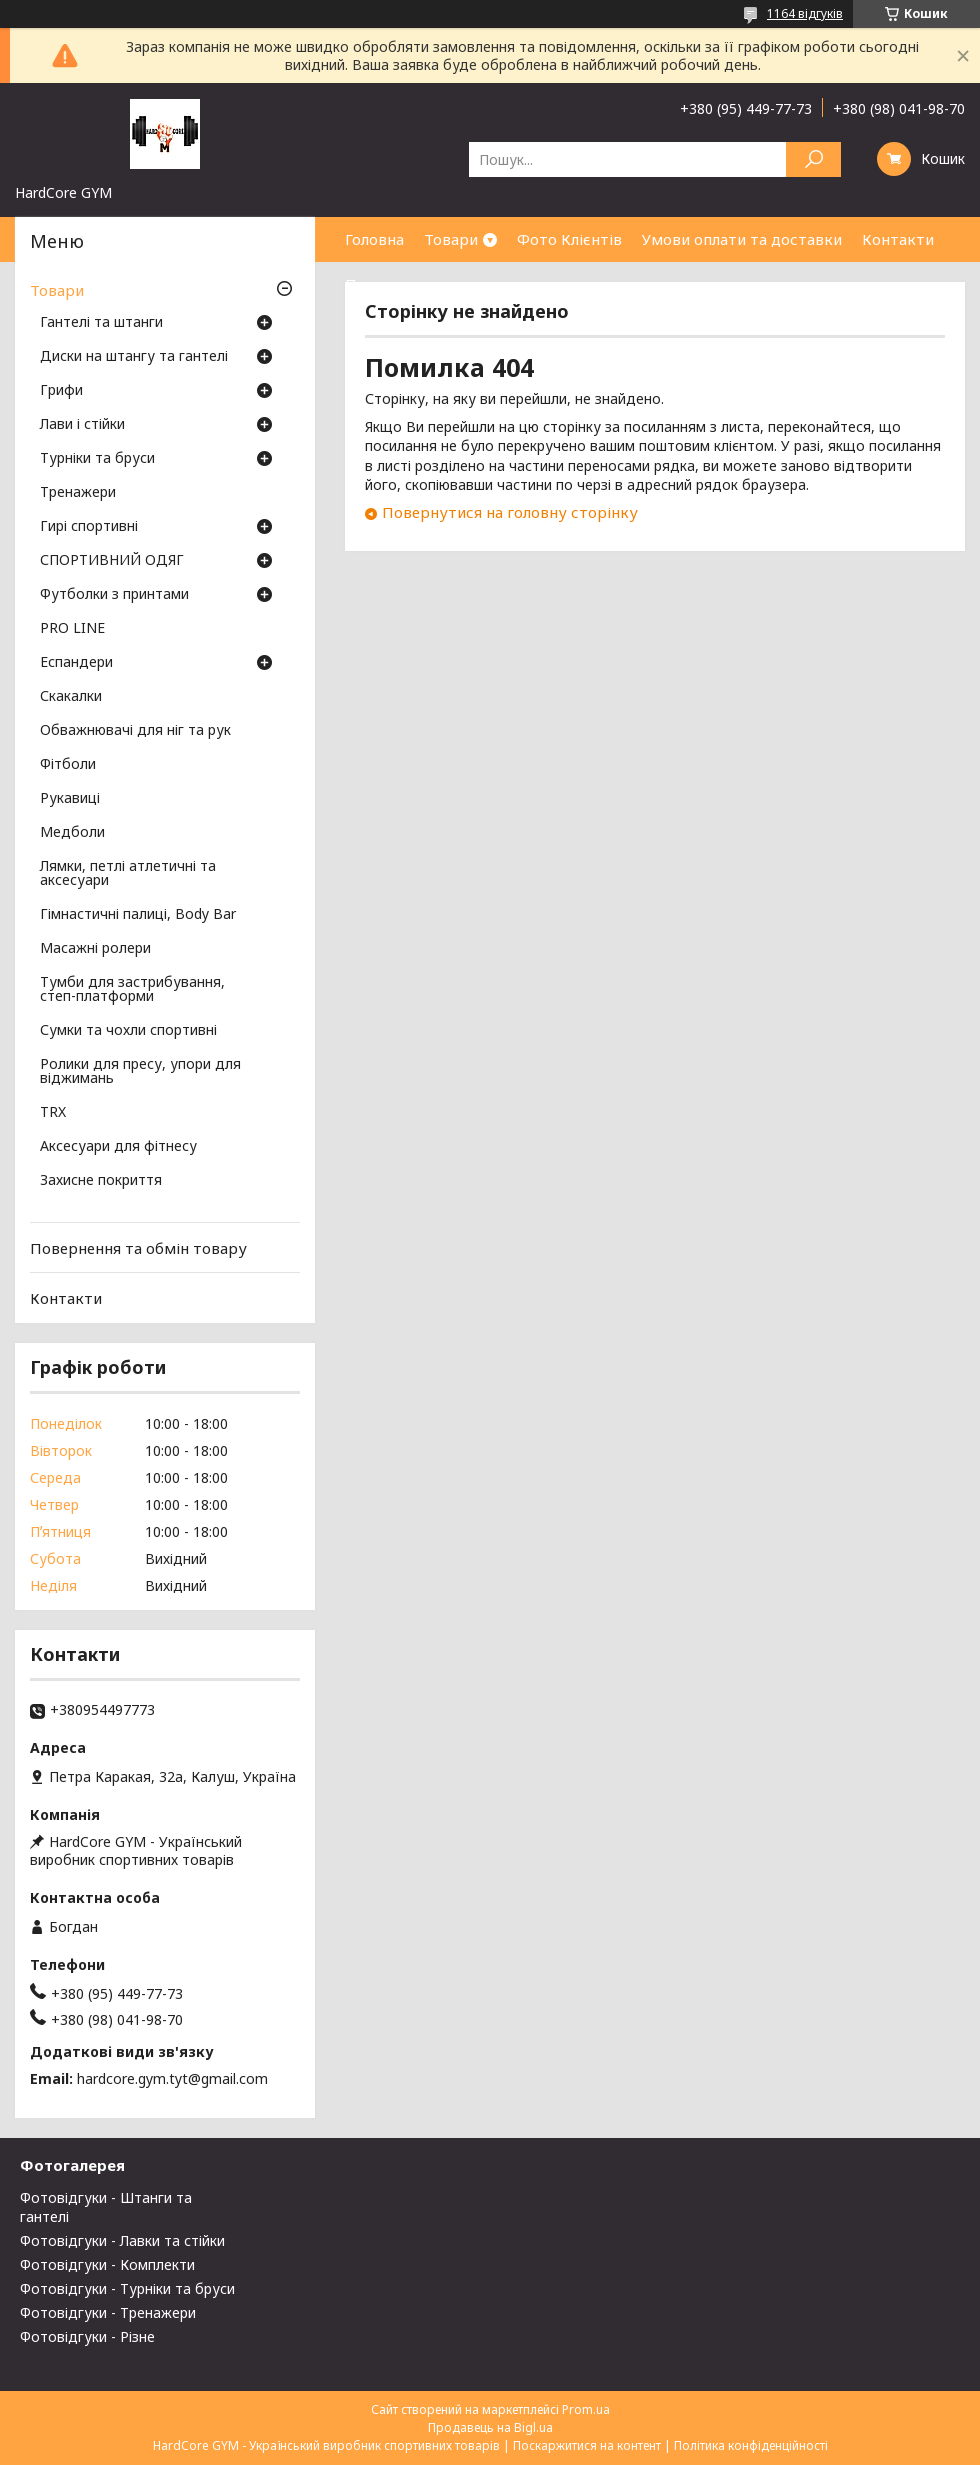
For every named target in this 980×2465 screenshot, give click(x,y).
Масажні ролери (95, 949)
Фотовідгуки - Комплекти (107, 2264)
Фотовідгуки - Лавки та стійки (122, 2240)
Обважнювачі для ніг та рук (135, 731)
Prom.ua (586, 2409)
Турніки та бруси (97, 459)
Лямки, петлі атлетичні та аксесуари (128, 874)
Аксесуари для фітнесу (118, 1147)
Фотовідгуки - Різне (87, 2336)
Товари (451, 239)
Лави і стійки (82, 425)
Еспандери (76, 663)
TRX (53, 1113)
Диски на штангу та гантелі (134, 357)
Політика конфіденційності (751, 2445)
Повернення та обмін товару (138, 1248)
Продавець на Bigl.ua (490, 2427)
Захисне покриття (101, 1181)
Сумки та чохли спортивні (128, 1031)
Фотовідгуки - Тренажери (108, 2312)
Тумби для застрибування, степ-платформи (132, 990)
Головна (374, 239)
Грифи (61, 391)
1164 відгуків (805, 13)
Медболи (72, 833)
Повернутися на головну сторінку (510, 512)
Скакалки (71, 697)
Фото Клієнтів (569, 239)
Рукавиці (70, 799)
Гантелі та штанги (101, 323)
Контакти (898, 239)
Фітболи (68, 765)
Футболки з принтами (114, 595)
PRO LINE (72, 629)
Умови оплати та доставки (742, 239)
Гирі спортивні (89, 527)
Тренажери (78, 493)
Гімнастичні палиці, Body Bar (138, 915)
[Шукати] (813, 159)
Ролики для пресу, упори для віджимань (140, 1072)
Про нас (375, 284)
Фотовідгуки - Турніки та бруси (127, 2288)
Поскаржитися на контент (587, 2445)
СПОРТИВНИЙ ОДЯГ (112, 561)
